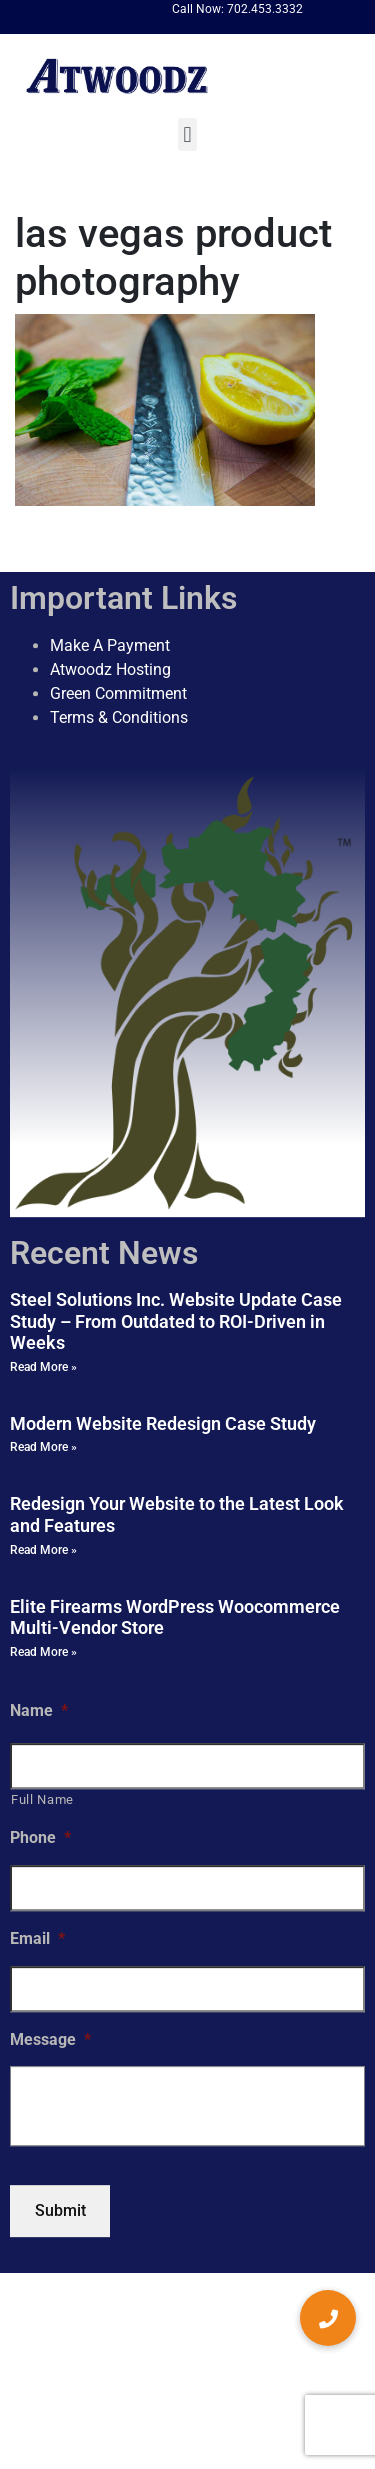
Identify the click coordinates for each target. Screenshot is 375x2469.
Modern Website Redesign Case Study (163, 1423)
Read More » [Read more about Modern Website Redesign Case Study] (43, 1447)
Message (50, 2039)
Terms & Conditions (119, 717)
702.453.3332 (265, 9)
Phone (40, 1837)
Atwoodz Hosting (110, 669)
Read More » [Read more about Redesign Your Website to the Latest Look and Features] (43, 1550)
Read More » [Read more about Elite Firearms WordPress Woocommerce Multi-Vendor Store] (43, 1652)
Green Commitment (118, 693)
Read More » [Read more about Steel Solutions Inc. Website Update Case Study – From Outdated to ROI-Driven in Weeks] (43, 1367)
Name (39, 1710)
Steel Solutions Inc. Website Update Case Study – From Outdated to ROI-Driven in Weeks (176, 1321)
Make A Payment (110, 645)
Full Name (42, 1800)
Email (37, 1938)
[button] (187, 134)
